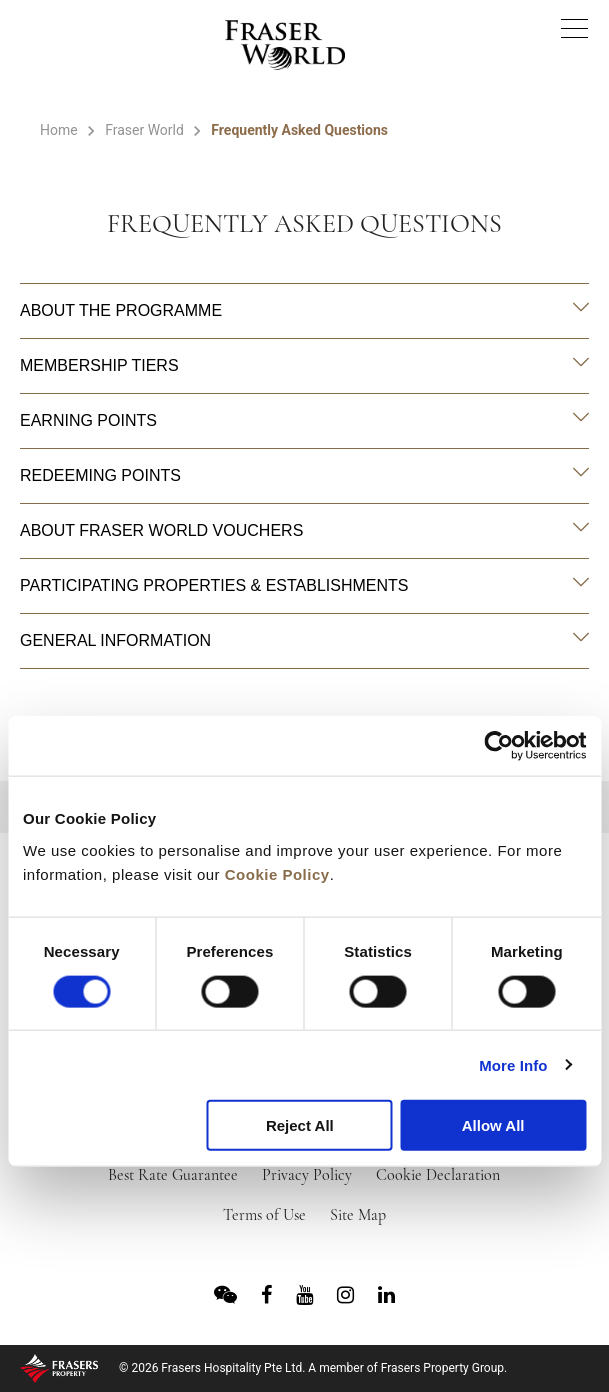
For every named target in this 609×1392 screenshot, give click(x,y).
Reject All (300, 1125)
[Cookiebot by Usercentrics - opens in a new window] (498, 746)
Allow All (493, 1125)
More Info (513, 1064)
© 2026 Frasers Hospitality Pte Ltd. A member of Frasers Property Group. (313, 1368)
